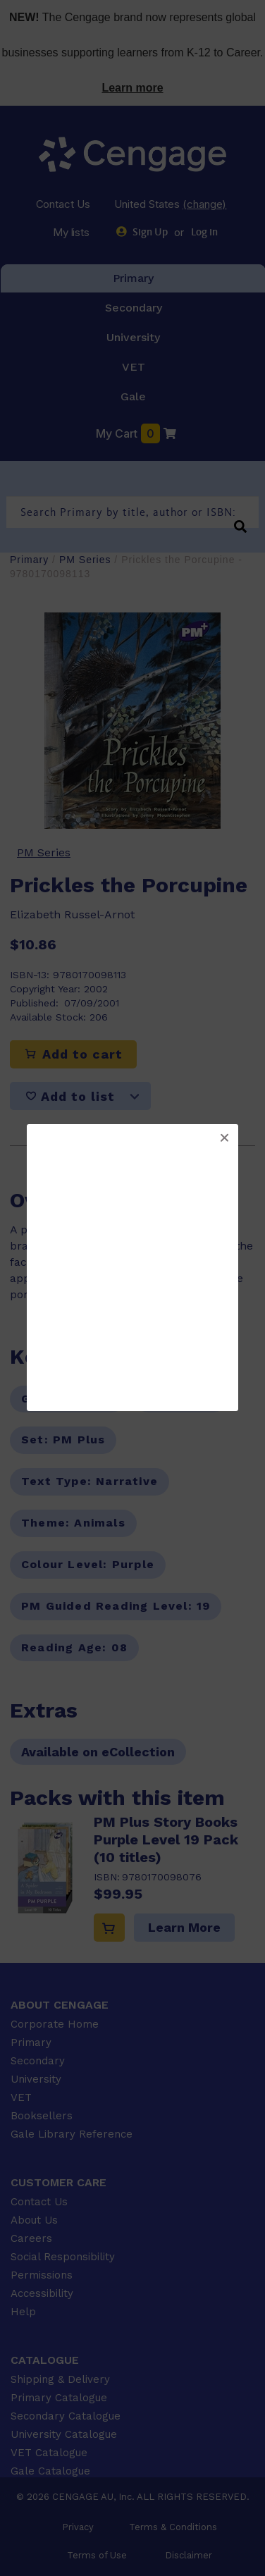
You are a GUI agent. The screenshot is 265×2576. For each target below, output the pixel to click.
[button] (224, 1138)
